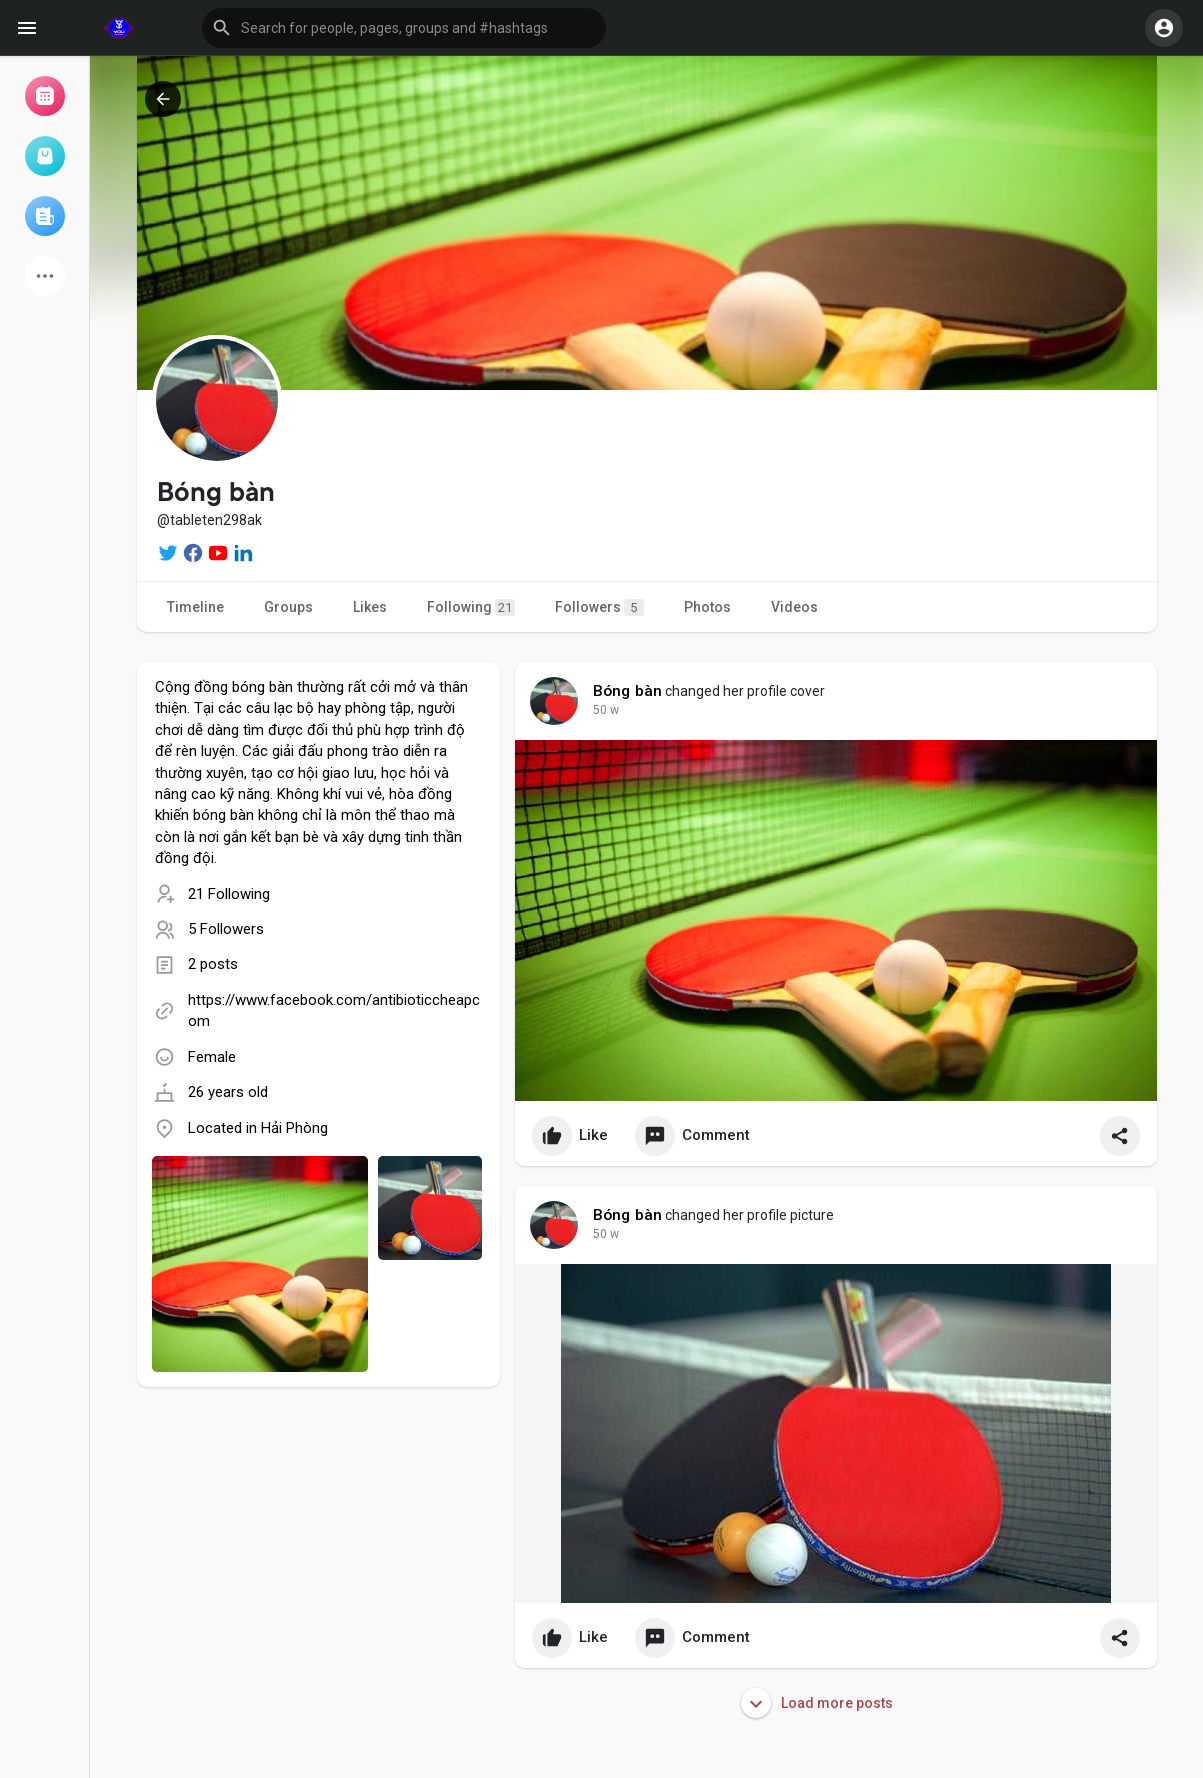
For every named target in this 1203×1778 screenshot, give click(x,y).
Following (471, 607)
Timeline (195, 607)
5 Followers (226, 929)
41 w (606, 710)
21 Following (229, 894)
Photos (707, 607)
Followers (599, 607)
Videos (794, 607)
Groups (288, 607)
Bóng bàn (628, 691)
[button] (404, 28)
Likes (370, 607)
